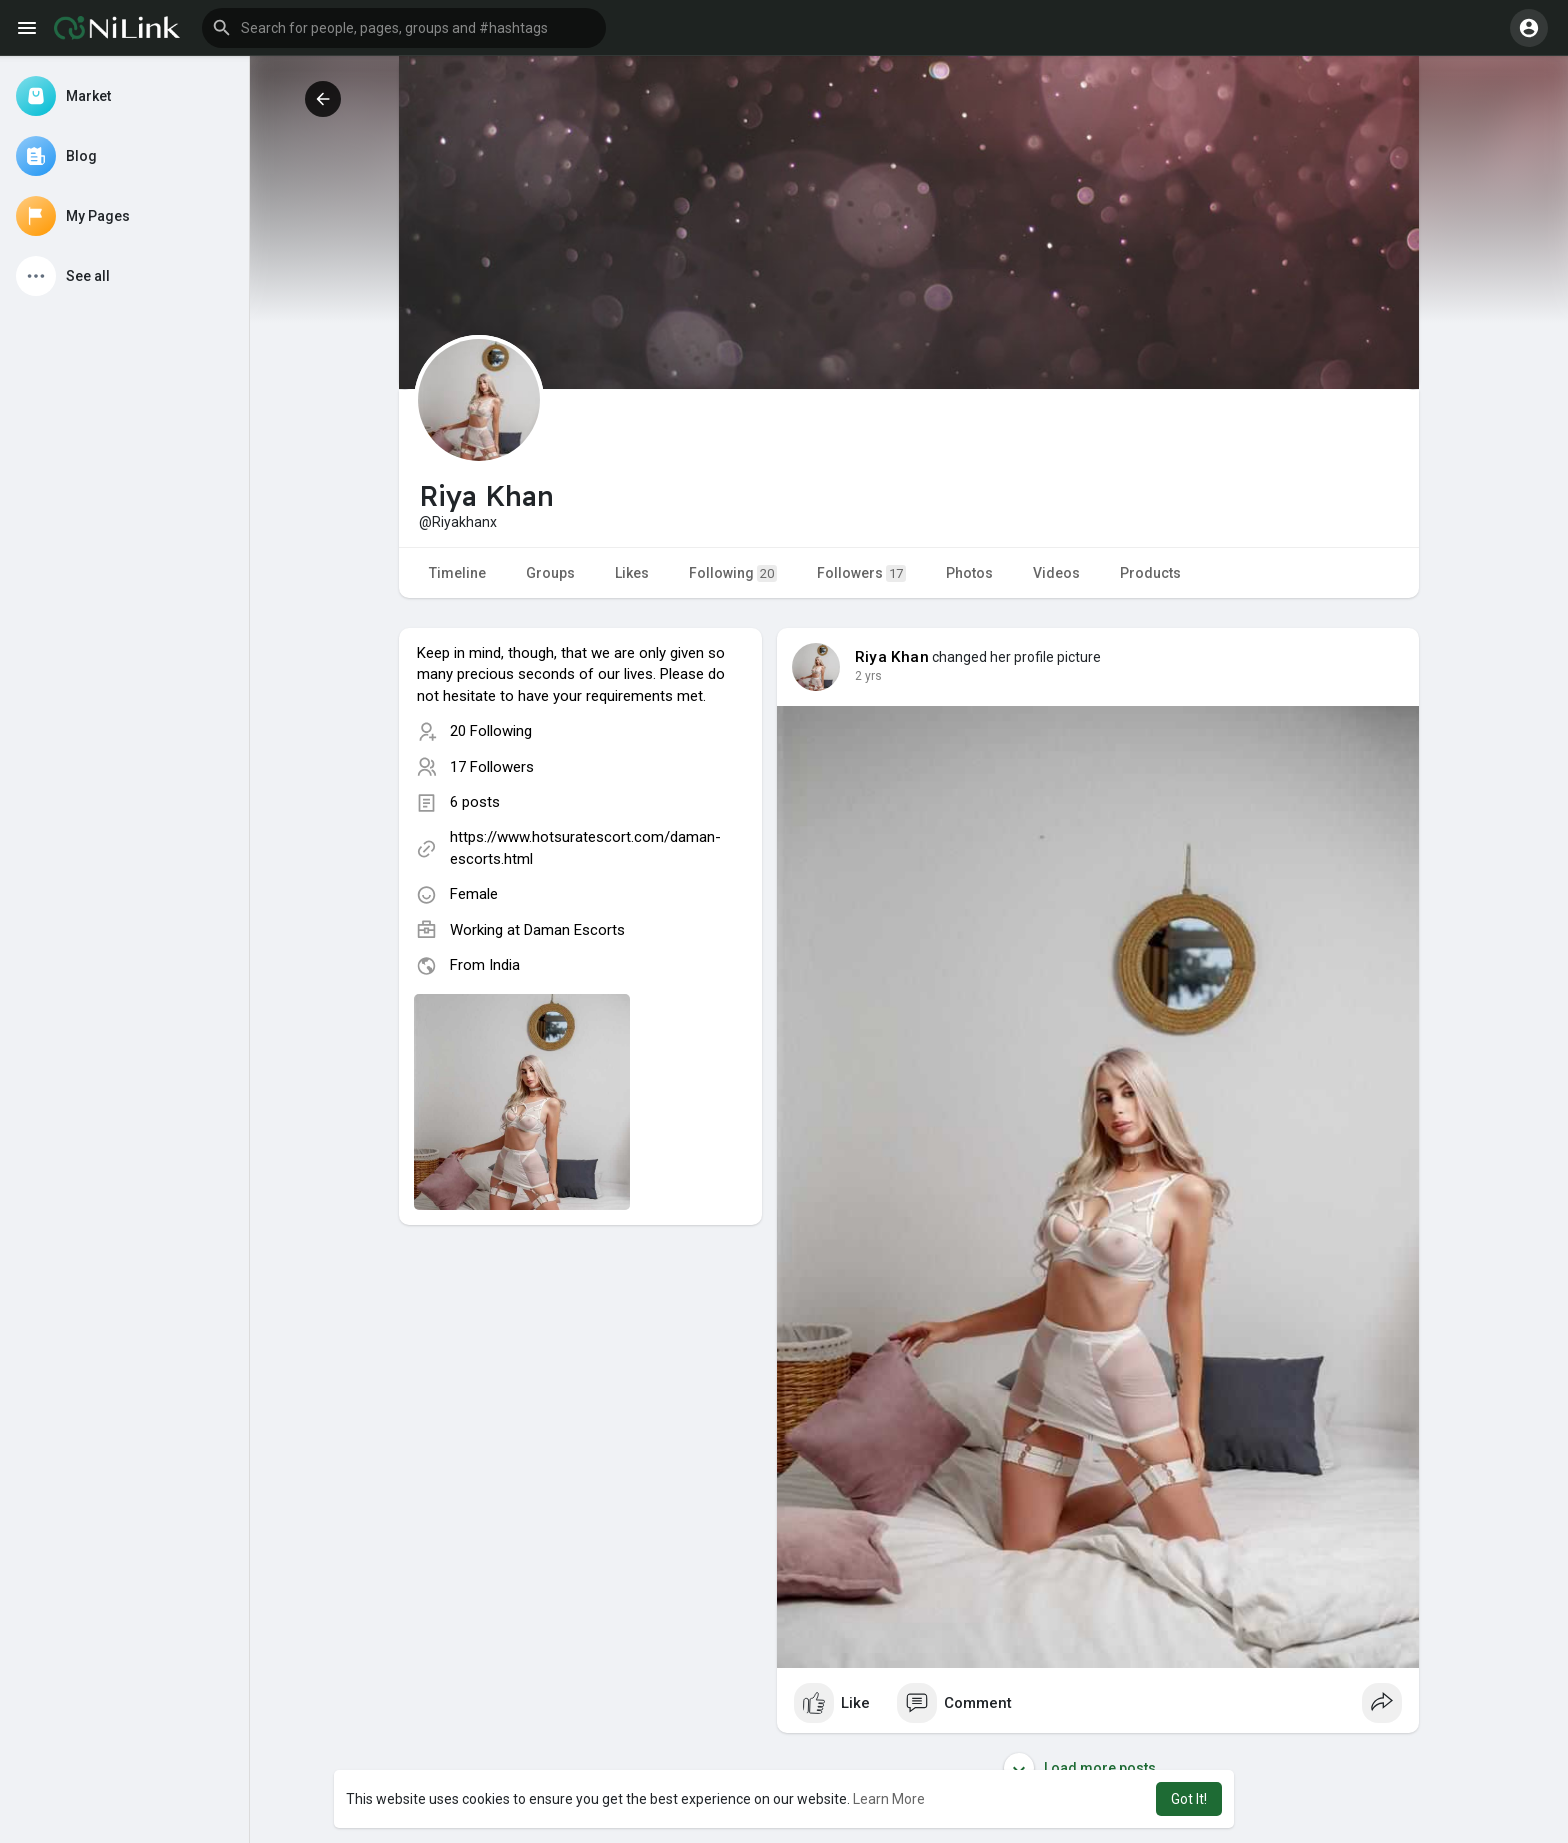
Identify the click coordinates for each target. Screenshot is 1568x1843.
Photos (969, 573)
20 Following (491, 731)
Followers (861, 573)
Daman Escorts (574, 930)
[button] (404, 28)
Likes (632, 573)
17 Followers (492, 767)
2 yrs (868, 676)
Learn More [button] (889, 1799)
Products (1150, 573)
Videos (1056, 573)
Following (733, 573)
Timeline (457, 573)
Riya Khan (892, 657)
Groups (550, 573)
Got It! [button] (1189, 1799)
